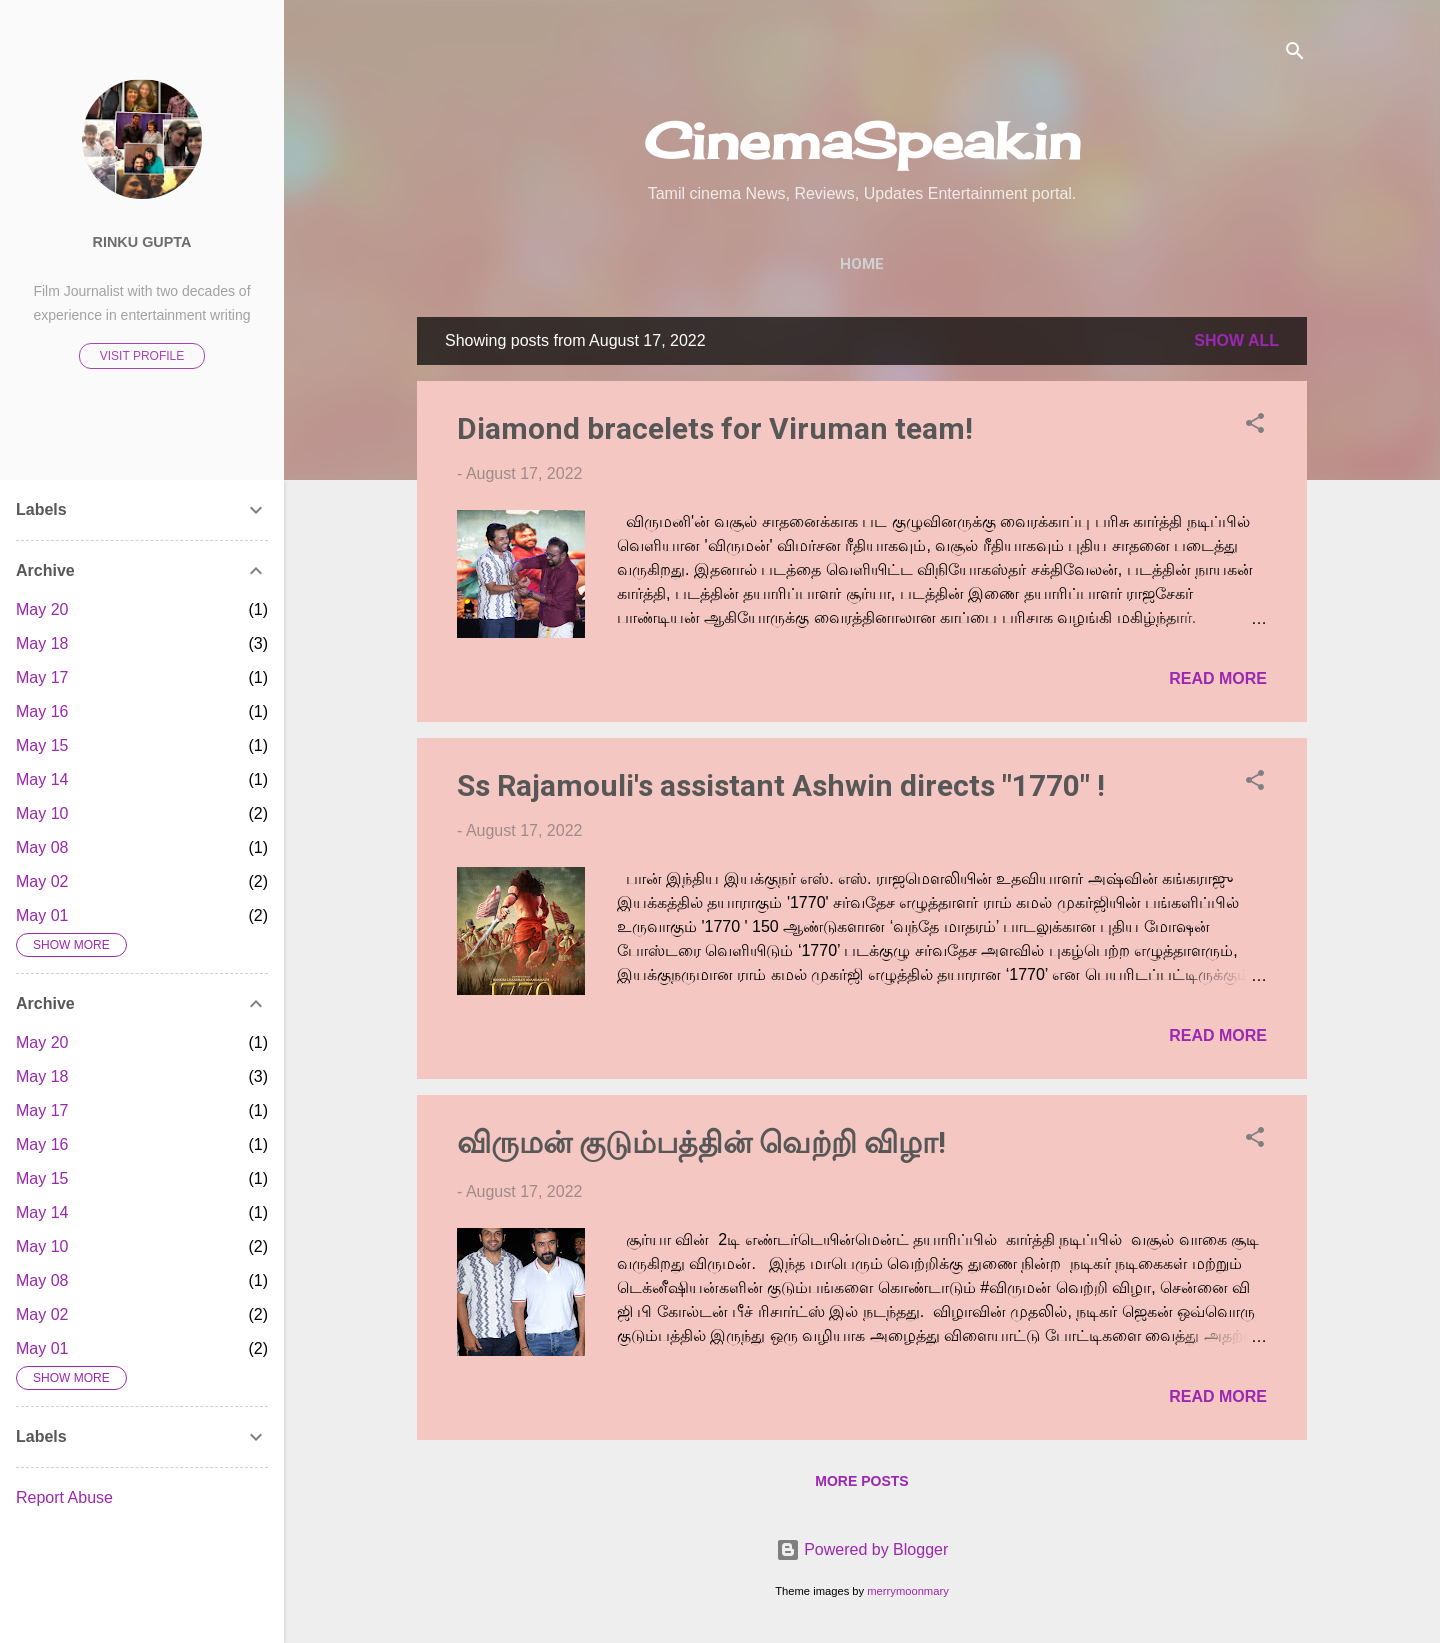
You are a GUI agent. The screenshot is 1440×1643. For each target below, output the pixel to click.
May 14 (42, 779)
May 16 (42, 711)
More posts (861, 1481)
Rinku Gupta (142, 242)
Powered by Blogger (862, 1549)
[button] (1255, 426)
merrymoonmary (907, 1591)
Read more (1218, 678)
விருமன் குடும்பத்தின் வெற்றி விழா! (701, 1142)
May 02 (42, 881)
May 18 (42, 643)
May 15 (42, 745)
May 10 (42, 813)
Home (862, 264)
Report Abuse (64, 1497)
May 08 (42, 847)
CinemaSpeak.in (862, 140)
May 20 (42, 609)
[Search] (1295, 54)
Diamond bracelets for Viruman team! (715, 428)
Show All (1236, 340)
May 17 (42, 677)
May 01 (42, 915)
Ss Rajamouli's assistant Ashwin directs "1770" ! (781, 785)
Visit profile (142, 356)
